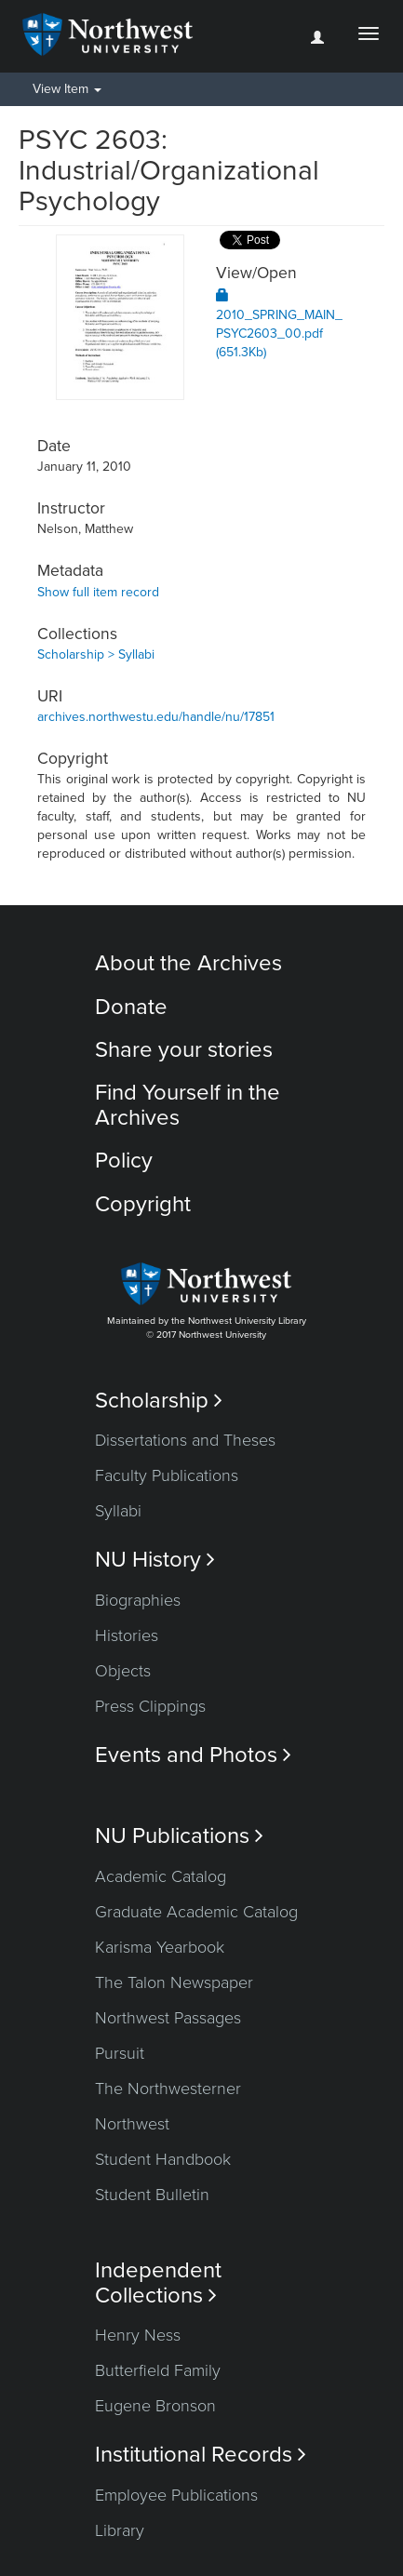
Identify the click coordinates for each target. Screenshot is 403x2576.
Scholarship (158, 1400)
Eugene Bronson (155, 2406)
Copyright (143, 1204)
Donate (131, 1007)
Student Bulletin (152, 2194)
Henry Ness (138, 2335)
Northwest (132, 2124)
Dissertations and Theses (185, 1440)
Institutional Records (200, 2454)
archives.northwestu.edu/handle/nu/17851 (156, 717)
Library (119, 2530)
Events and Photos (193, 1755)
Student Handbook (163, 2159)
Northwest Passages (168, 2018)
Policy (124, 1160)
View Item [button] (67, 89)
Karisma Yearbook (159, 1947)
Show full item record (98, 592)
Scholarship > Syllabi (95, 654)
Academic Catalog (160, 1876)
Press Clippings (150, 1706)
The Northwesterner (168, 2088)
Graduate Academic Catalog (196, 1912)
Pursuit (119, 2053)
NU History (155, 1559)
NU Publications (179, 1835)
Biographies (138, 1600)
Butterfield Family (158, 2370)
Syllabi (118, 1511)
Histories (126, 1635)
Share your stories (184, 1049)
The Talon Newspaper (174, 1982)
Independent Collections (158, 2283)
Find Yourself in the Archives (187, 1104)
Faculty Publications (166, 1475)
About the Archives (188, 963)
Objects (123, 1671)
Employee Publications (176, 2495)
